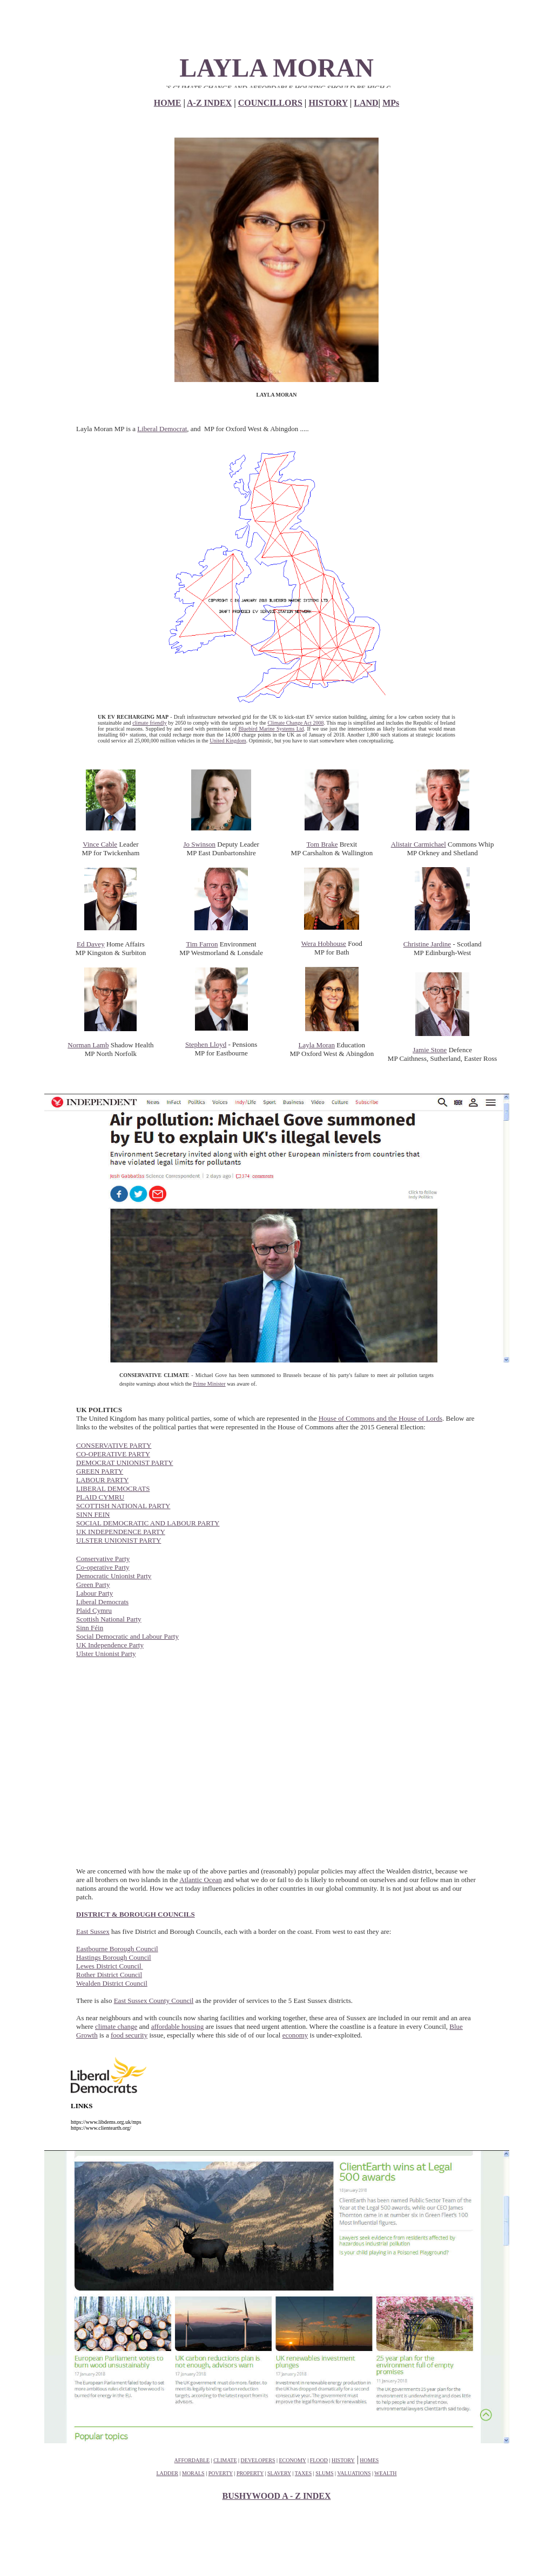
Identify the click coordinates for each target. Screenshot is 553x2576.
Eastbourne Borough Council (117, 1949)
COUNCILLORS (270, 102)
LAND (366, 102)
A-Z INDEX (209, 102)
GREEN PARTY (99, 1471)
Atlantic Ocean (200, 1880)
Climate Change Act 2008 (295, 723)
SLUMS (324, 2473)
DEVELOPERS (258, 2460)
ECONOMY (292, 2460)
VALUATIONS (353, 2473)
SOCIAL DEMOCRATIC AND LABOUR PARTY (148, 1523)
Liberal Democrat (162, 429)
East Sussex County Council (154, 2000)
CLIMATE (225, 2460)
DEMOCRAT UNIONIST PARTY (124, 1463)
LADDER (167, 2473)
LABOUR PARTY (102, 1480)
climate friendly (149, 723)
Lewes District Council (109, 1966)
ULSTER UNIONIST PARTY (118, 1540)
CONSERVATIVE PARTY (113, 1445)
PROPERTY (250, 2473)
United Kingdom (228, 741)
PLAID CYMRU (100, 1497)
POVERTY (220, 2473)
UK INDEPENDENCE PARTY (120, 1532)
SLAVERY (279, 2473)
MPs (390, 102)
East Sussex (93, 1931)
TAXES (303, 2473)
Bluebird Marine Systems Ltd (271, 729)
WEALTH (385, 2473)
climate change (116, 2026)
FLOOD (319, 2460)
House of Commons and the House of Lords (380, 1418)
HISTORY (327, 102)
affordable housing (177, 2026)
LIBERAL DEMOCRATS (113, 1488)
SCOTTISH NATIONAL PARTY (123, 1506)
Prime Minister (209, 1384)
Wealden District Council (111, 1983)
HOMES (369, 2460)
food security (129, 2035)
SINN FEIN (93, 1514)
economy (295, 2035)
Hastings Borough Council (113, 1957)
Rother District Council (109, 1975)
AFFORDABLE (192, 2460)
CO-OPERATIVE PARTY (113, 1454)
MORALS (193, 2473)
